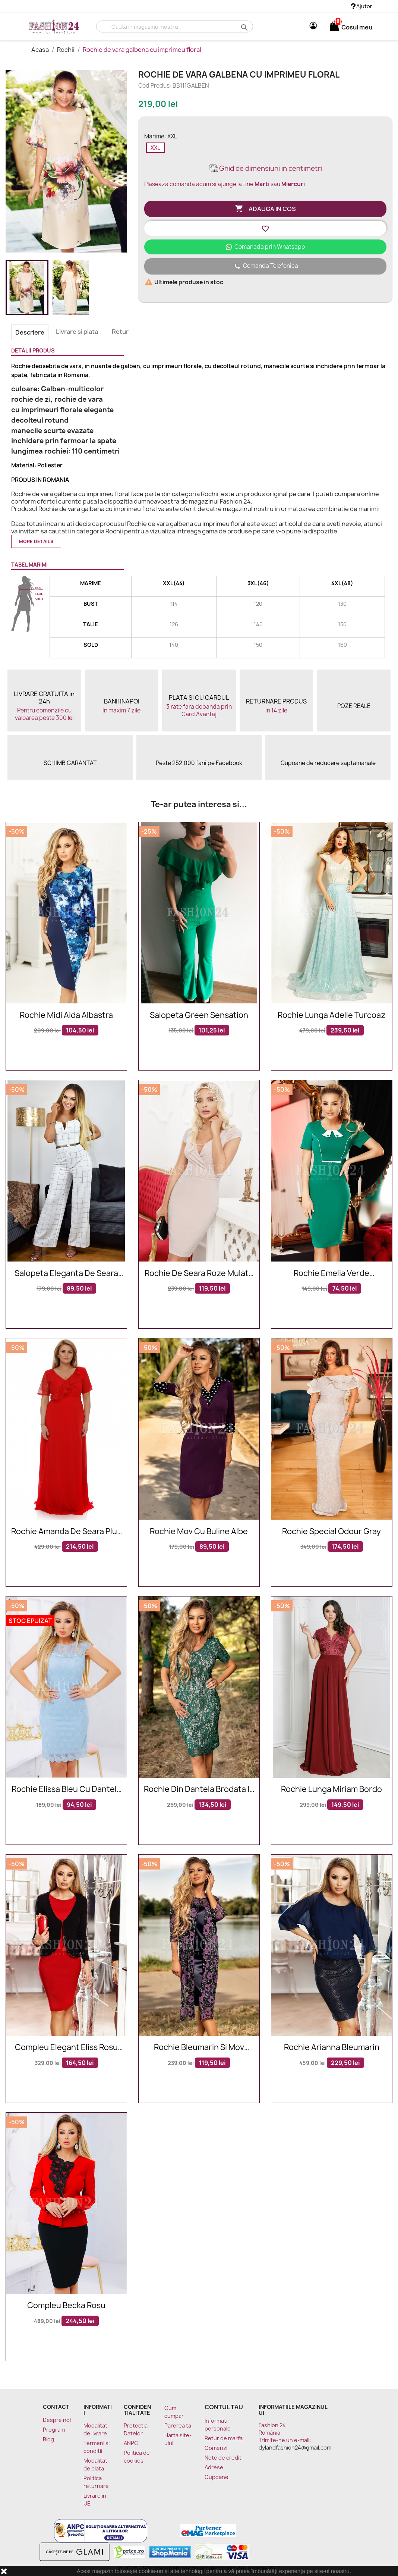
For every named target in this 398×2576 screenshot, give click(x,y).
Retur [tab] (120, 332)
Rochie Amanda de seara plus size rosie (66, 1531)
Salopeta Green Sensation (199, 1015)
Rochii (66, 50)
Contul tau (224, 2407)
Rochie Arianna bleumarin (331, 2047)
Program (54, 2429)
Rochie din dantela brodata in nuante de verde (199, 1789)
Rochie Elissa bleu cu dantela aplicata (66, 1789)
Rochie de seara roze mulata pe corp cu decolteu (199, 1273)
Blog (48, 2439)
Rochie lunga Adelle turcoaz (332, 1015)
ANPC (131, 2443)
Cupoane (216, 2477)
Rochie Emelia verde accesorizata (331, 1273)
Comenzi (216, 2447)
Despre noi (57, 2419)
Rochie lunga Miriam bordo (331, 1789)
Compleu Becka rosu (66, 2305)
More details (36, 541)
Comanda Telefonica (265, 266)
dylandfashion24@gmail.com (295, 2447)
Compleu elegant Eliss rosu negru (66, 2047)
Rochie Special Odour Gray (331, 1531)
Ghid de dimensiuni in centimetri (265, 168)
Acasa (40, 50)
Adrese (214, 2467)
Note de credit (223, 2457)
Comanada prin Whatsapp (265, 247)
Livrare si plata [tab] (77, 332)
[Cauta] (174, 26)
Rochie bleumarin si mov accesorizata (199, 2047)
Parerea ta (177, 2425)
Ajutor (361, 6)
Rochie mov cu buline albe (199, 1531)
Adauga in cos (265, 209)
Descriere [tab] (29, 332)
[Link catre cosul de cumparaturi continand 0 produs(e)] (334, 27)
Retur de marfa (224, 2438)
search (243, 27)
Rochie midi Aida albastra (66, 1015)
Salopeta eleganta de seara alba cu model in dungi (66, 1273)
